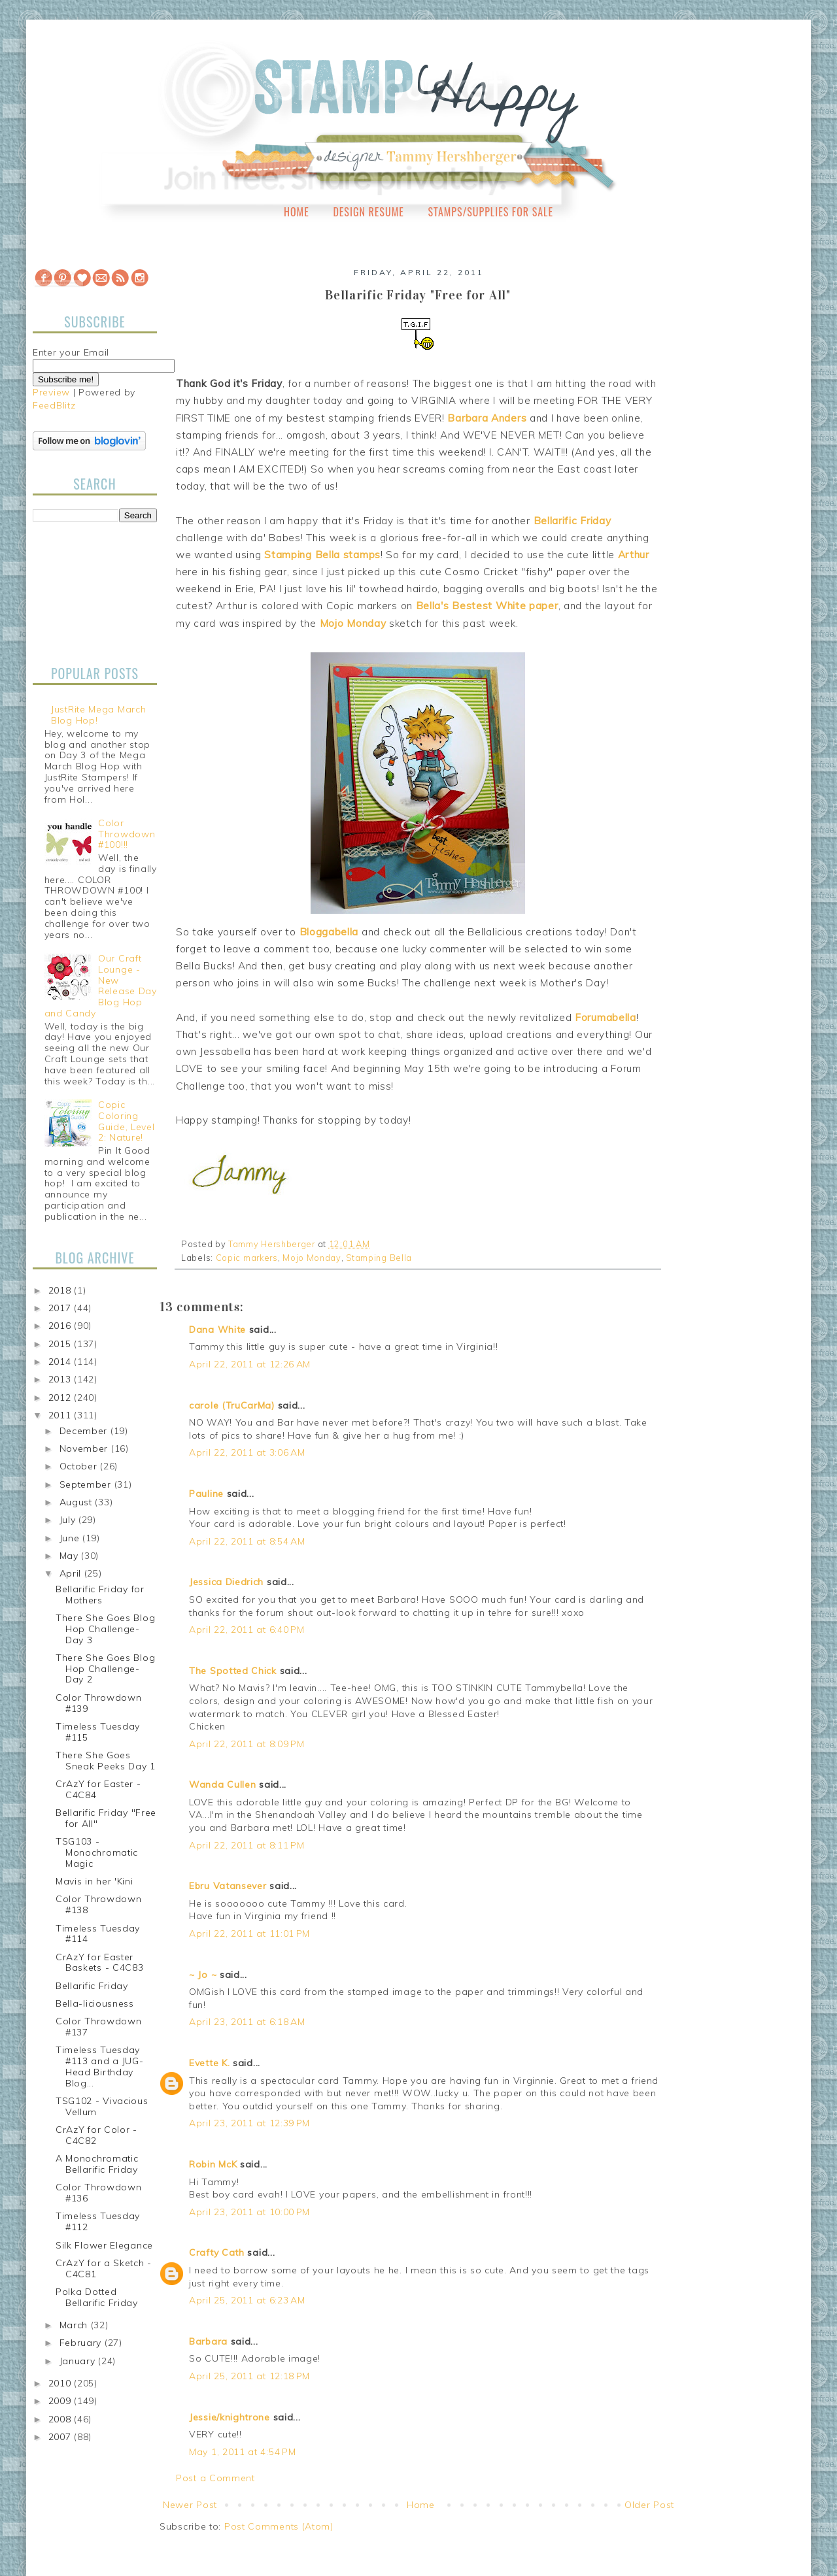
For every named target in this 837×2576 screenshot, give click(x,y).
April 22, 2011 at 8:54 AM (247, 1541)
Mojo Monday (311, 1257)
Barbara (208, 2341)
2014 (61, 1361)
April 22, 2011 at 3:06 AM (247, 1452)
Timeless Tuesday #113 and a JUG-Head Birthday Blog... (100, 2066)
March (75, 2325)
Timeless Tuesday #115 (98, 1731)
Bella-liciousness (95, 2003)
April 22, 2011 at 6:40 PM (247, 1629)
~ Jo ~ (202, 1975)
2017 (61, 1308)
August (77, 1502)
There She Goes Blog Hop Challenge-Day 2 (105, 1669)
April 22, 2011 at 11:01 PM (249, 1933)
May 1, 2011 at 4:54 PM (242, 2452)
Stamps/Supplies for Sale (490, 212)
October (80, 1466)
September (87, 1484)
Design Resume (368, 212)
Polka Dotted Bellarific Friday (97, 2297)
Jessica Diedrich (226, 1582)
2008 (61, 2419)
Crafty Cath (217, 2252)
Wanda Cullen (222, 1784)
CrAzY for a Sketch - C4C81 (104, 2268)
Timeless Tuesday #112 (98, 2221)
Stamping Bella (379, 1257)
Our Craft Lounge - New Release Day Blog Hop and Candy (100, 985)
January (79, 2361)
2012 (61, 1397)
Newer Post (190, 2505)
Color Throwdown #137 (99, 2026)
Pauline (206, 1493)
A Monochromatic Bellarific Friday (97, 2163)
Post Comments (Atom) (278, 2526)
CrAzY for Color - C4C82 (96, 2135)
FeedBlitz (54, 405)
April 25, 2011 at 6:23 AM (247, 2300)
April (72, 1573)
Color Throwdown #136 (99, 2192)
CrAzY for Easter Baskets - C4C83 (100, 1962)
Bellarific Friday (92, 1986)
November (85, 1448)
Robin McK (213, 2164)
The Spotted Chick (233, 1671)
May (71, 1556)
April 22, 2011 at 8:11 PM (247, 1845)
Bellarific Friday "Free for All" (106, 1818)
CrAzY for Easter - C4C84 (98, 1789)
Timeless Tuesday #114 (98, 1933)
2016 (61, 1325)
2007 (61, 2437)
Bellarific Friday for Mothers (100, 1594)
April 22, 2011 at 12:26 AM (250, 1364)
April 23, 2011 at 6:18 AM (247, 2022)
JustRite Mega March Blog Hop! (98, 714)
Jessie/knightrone (229, 2417)
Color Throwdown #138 (99, 1904)
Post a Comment (215, 2478)
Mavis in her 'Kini (94, 1881)
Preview (51, 392)
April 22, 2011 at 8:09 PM (247, 1744)
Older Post (649, 2505)
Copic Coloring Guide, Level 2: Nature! (126, 1121)
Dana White (217, 1329)
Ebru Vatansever (228, 1886)
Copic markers (247, 1257)
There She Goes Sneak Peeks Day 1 (106, 1760)
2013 (61, 1379)
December (85, 1431)
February (82, 2343)
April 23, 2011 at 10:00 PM (249, 2212)
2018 (61, 1290)
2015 (61, 1344)
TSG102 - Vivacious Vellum (102, 2106)
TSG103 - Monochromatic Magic (97, 1852)
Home (296, 212)
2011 (61, 1415)
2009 (61, 2401)
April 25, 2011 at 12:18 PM (249, 2376)
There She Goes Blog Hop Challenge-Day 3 (105, 1629)
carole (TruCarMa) (232, 1405)
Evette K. (209, 2063)
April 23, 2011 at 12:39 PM (249, 2123)
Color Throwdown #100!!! (126, 834)
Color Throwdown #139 (99, 1703)
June (71, 1538)
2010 (61, 2383)
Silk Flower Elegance (104, 2245)
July (69, 1520)
